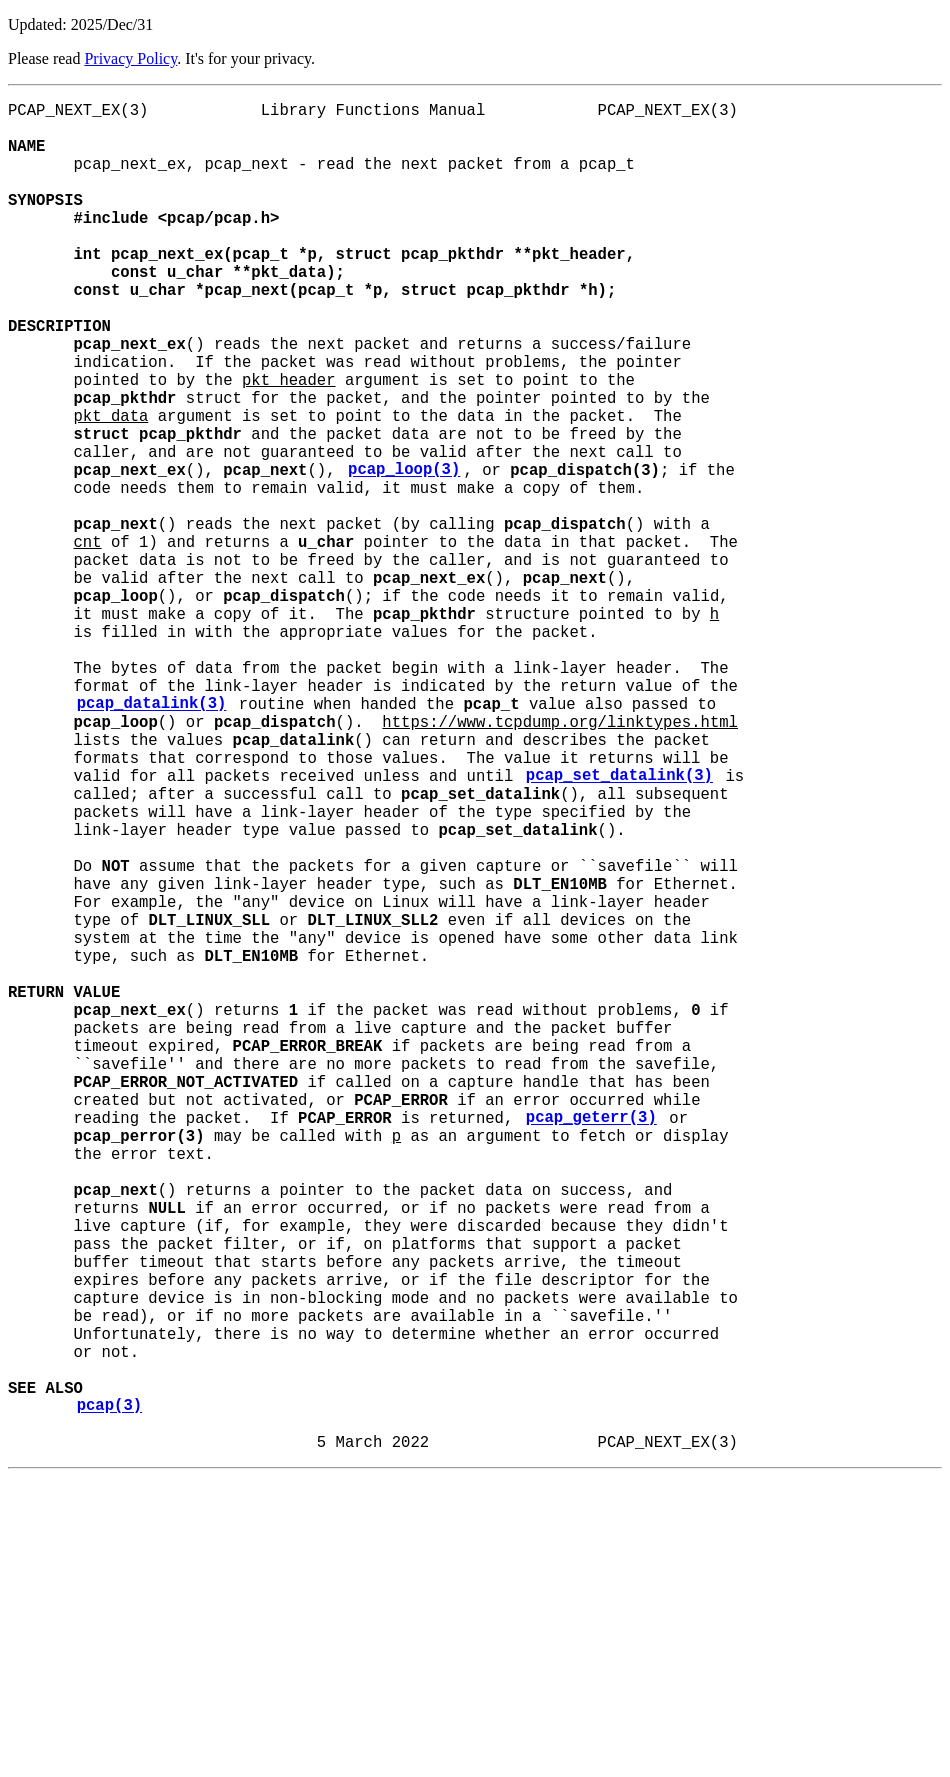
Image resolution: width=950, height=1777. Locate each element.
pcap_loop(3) (404, 553)
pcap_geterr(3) (591, 1345)
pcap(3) (110, 1697)
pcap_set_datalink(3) (619, 927)
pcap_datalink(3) (152, 839)
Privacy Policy (130, 58)
